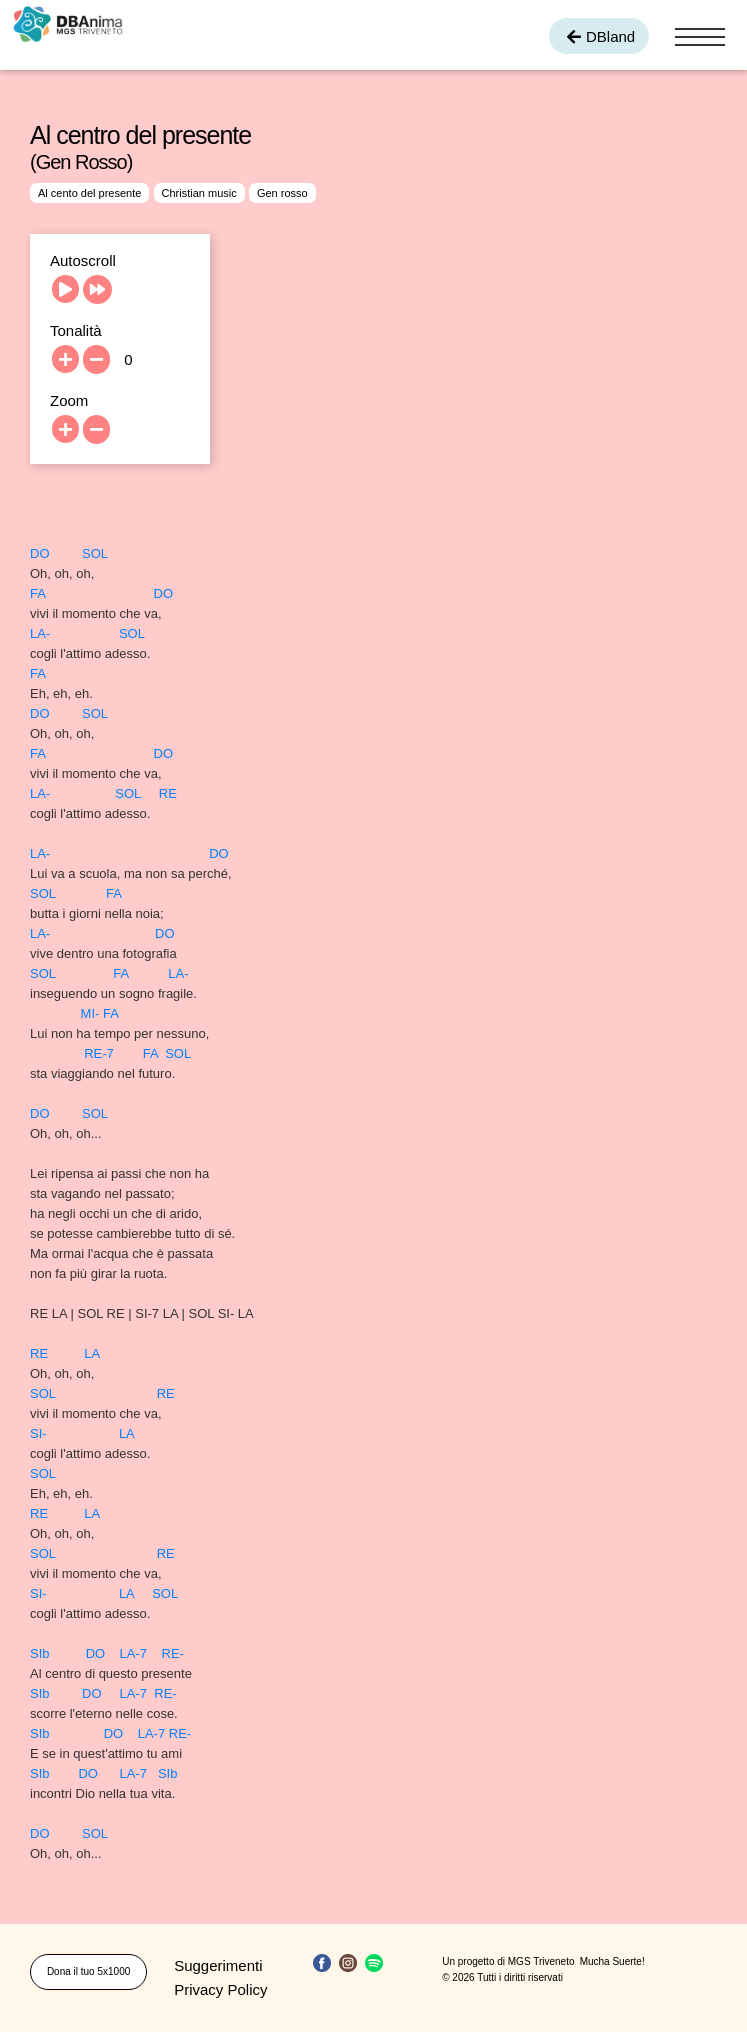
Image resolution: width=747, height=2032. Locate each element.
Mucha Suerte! (612, 1961)
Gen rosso (282, 193)
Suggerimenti (218, 1965)
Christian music (199, 193)
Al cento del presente (89, 193)
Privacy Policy (220, 1989)
